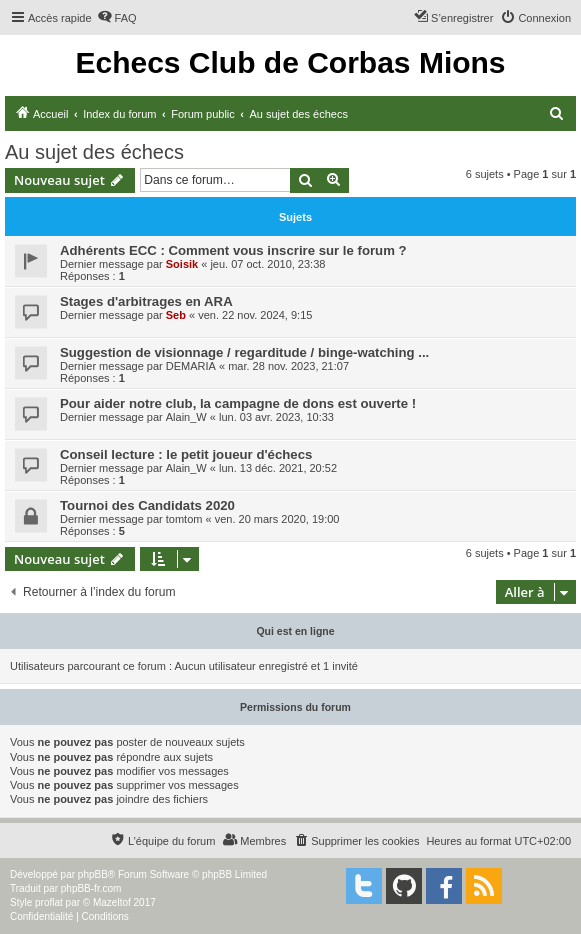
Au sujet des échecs (94, 152)
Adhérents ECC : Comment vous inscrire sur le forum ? (233, 250)
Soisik (182, 264)
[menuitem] (117, 18)
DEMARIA (191, 366)
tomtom (184, 519)
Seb (176, 315)
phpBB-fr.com (91, 888)
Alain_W (186, 417)
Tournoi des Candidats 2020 (147, 505)
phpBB (93, 874)
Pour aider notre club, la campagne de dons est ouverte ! (238, 403)
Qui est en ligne (295, 631)
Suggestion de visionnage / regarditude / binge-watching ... (244, 352)
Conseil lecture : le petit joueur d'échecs (186, 454)
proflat (49, 902)
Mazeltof (112, 902)
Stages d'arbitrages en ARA (146, 301)
